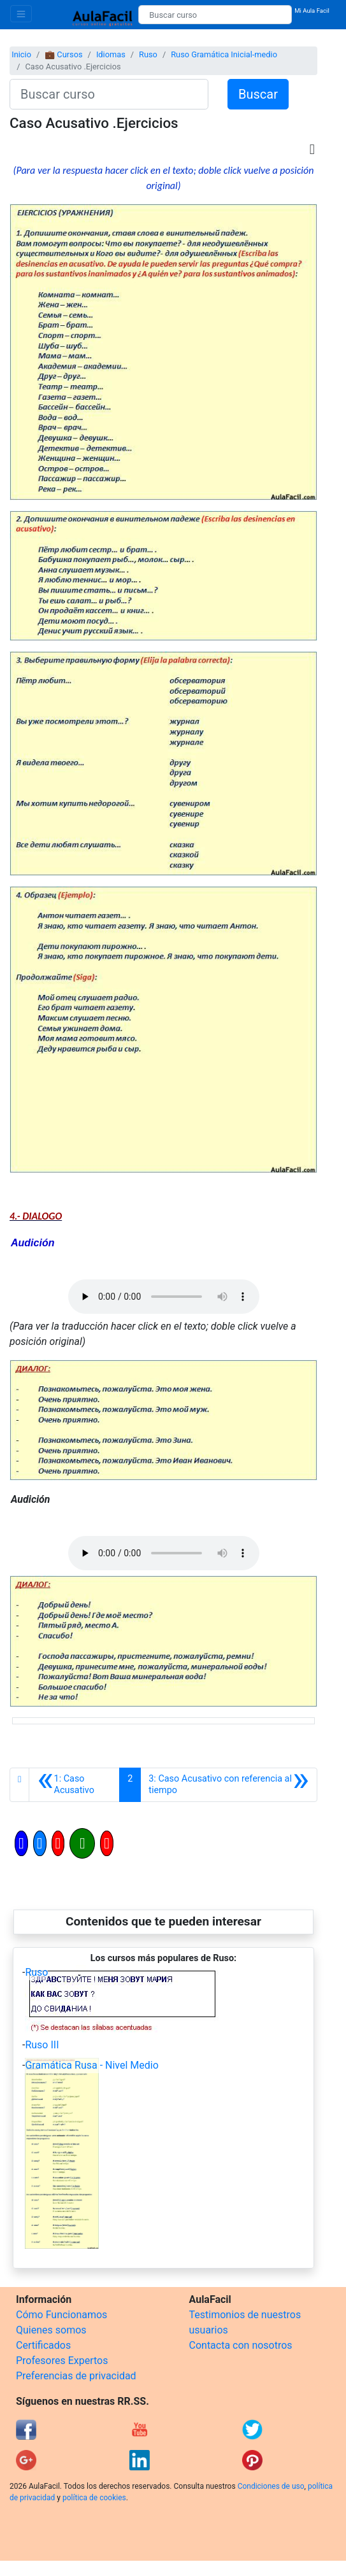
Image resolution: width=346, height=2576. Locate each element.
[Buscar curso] (215, 14)
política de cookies (94, 2497)
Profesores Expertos (62, 2360)
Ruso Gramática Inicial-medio (224, 54)
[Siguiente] (228, 1785)
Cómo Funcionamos (61, 2315)
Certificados (43, 2345)
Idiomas (111, 54)
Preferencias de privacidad (76, 2376)
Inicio (21, 54)
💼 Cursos (63, 54)
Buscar (258, 94)
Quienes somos (51, 2330)
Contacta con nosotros (240, 2345)
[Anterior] (74, 1785)
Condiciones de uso (271, 2486)
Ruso (148, 54)
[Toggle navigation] (21, 13)
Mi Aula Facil (311, 10)
